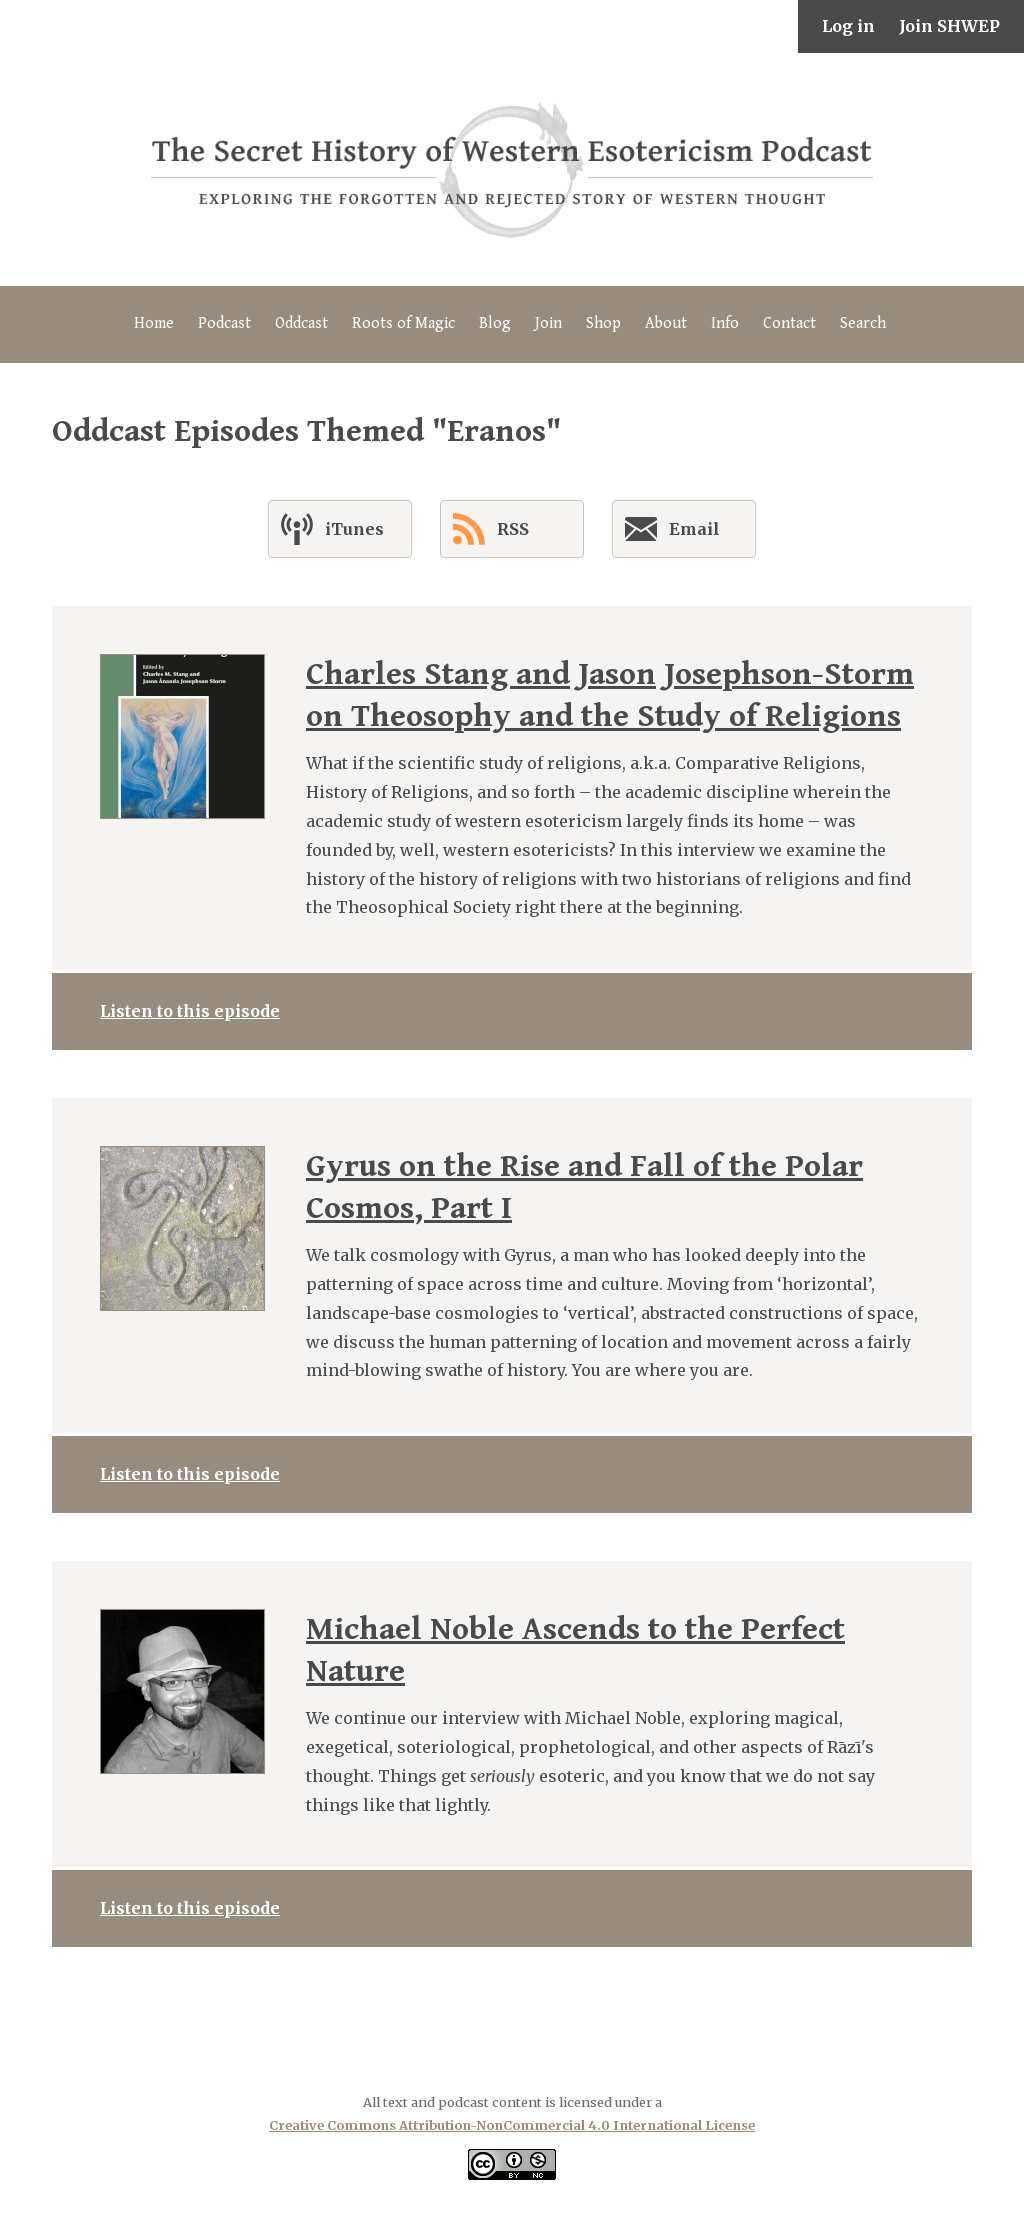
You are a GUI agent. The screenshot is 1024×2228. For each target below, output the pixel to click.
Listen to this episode (190, 1011)
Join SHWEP (949, 26)
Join (548, 323)
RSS (491, 529)
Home (154, 323)
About (666, 323)
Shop (603, 323)
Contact (789, 323)
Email (672, 533)
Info (725, 323)
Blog (495, 323)
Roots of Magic (403, 323)
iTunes (332, 529)
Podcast (224, 323)
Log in (848, 26)
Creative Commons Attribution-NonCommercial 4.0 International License (512, 2125)
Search (863, 323)
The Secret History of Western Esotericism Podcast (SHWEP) (512, 169)
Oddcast (301, 323)
